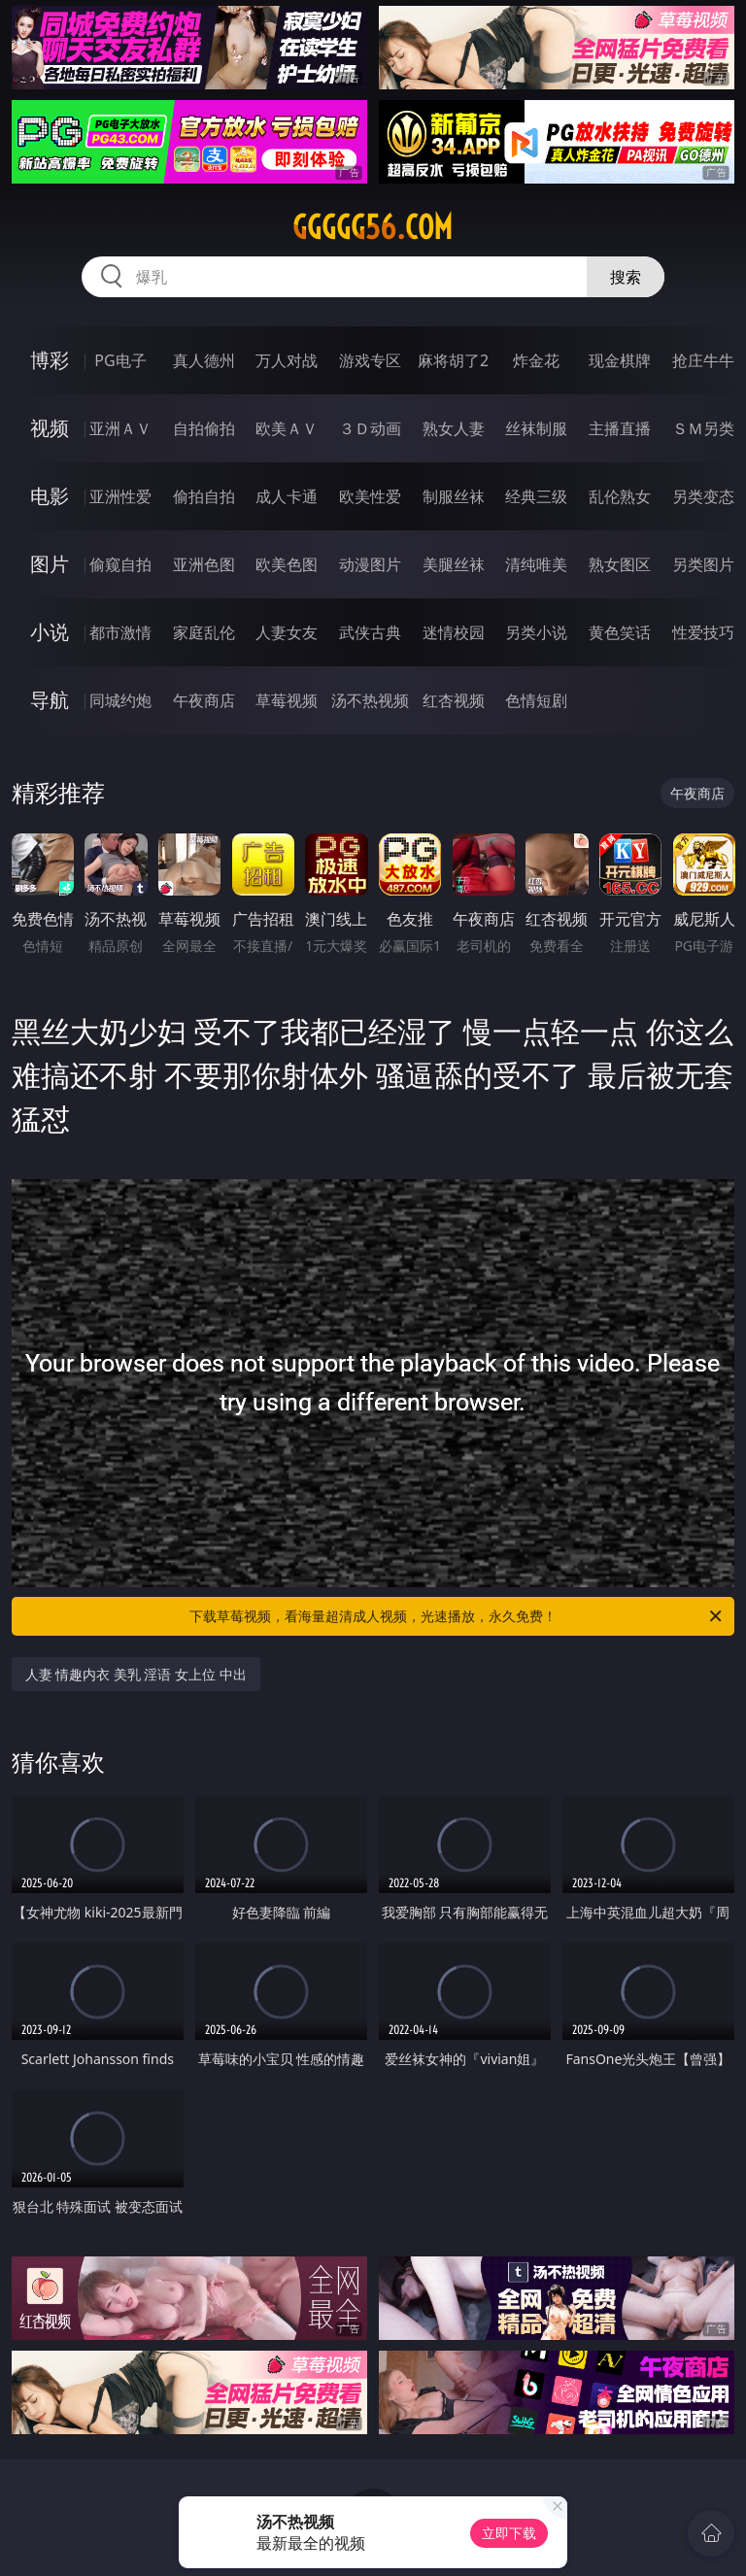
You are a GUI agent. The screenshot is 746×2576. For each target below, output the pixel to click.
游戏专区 (370, 360)
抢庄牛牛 (703, 360)
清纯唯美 (536, 564)
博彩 (49, 360)
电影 (49, 496)
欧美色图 (286, 564)
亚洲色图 (204, 564)
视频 (49, 428)
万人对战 (286, 360)
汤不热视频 (370, 700)
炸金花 (536, 360)
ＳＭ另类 (703, 428)
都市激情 (120, 632)
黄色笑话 (620, 632)
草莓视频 (286, 700)
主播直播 (620, 428)
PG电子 (120, 360)
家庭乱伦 (204, 632)
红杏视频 (454, 700)
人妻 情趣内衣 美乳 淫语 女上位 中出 (136, 1674)
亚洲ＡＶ (120, 428)
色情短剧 (536, 700)
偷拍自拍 (204, 496)
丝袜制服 (536, 428)
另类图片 (703, 564)
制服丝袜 (454, 496)
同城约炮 (120, 700)
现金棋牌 (620, 360)
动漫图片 (370, 564)
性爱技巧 (703, 632)
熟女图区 (620, 564)
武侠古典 (370, 632)
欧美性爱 (370, 496)
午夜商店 (204, 700)
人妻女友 (286, 632)
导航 (49, 700)
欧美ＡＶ (286, 428)
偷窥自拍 (120, 564)
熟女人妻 (454, 428)
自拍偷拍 (204, 428)
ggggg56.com (372, 227)
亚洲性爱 (120, 496)
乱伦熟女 (620, 496)
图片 (49, 564)
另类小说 (536, 632)
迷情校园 (454, 632)
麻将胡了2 (453, 360)
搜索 (625, 277)
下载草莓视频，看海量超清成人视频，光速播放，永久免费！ (457, 1616)
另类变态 (703, 496)
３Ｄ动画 (370, 428)
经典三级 (536, 496)
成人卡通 (286, 496)
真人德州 (204, 360)
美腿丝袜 (454, 564)
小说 (49, 632)
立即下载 (509, 2533)
